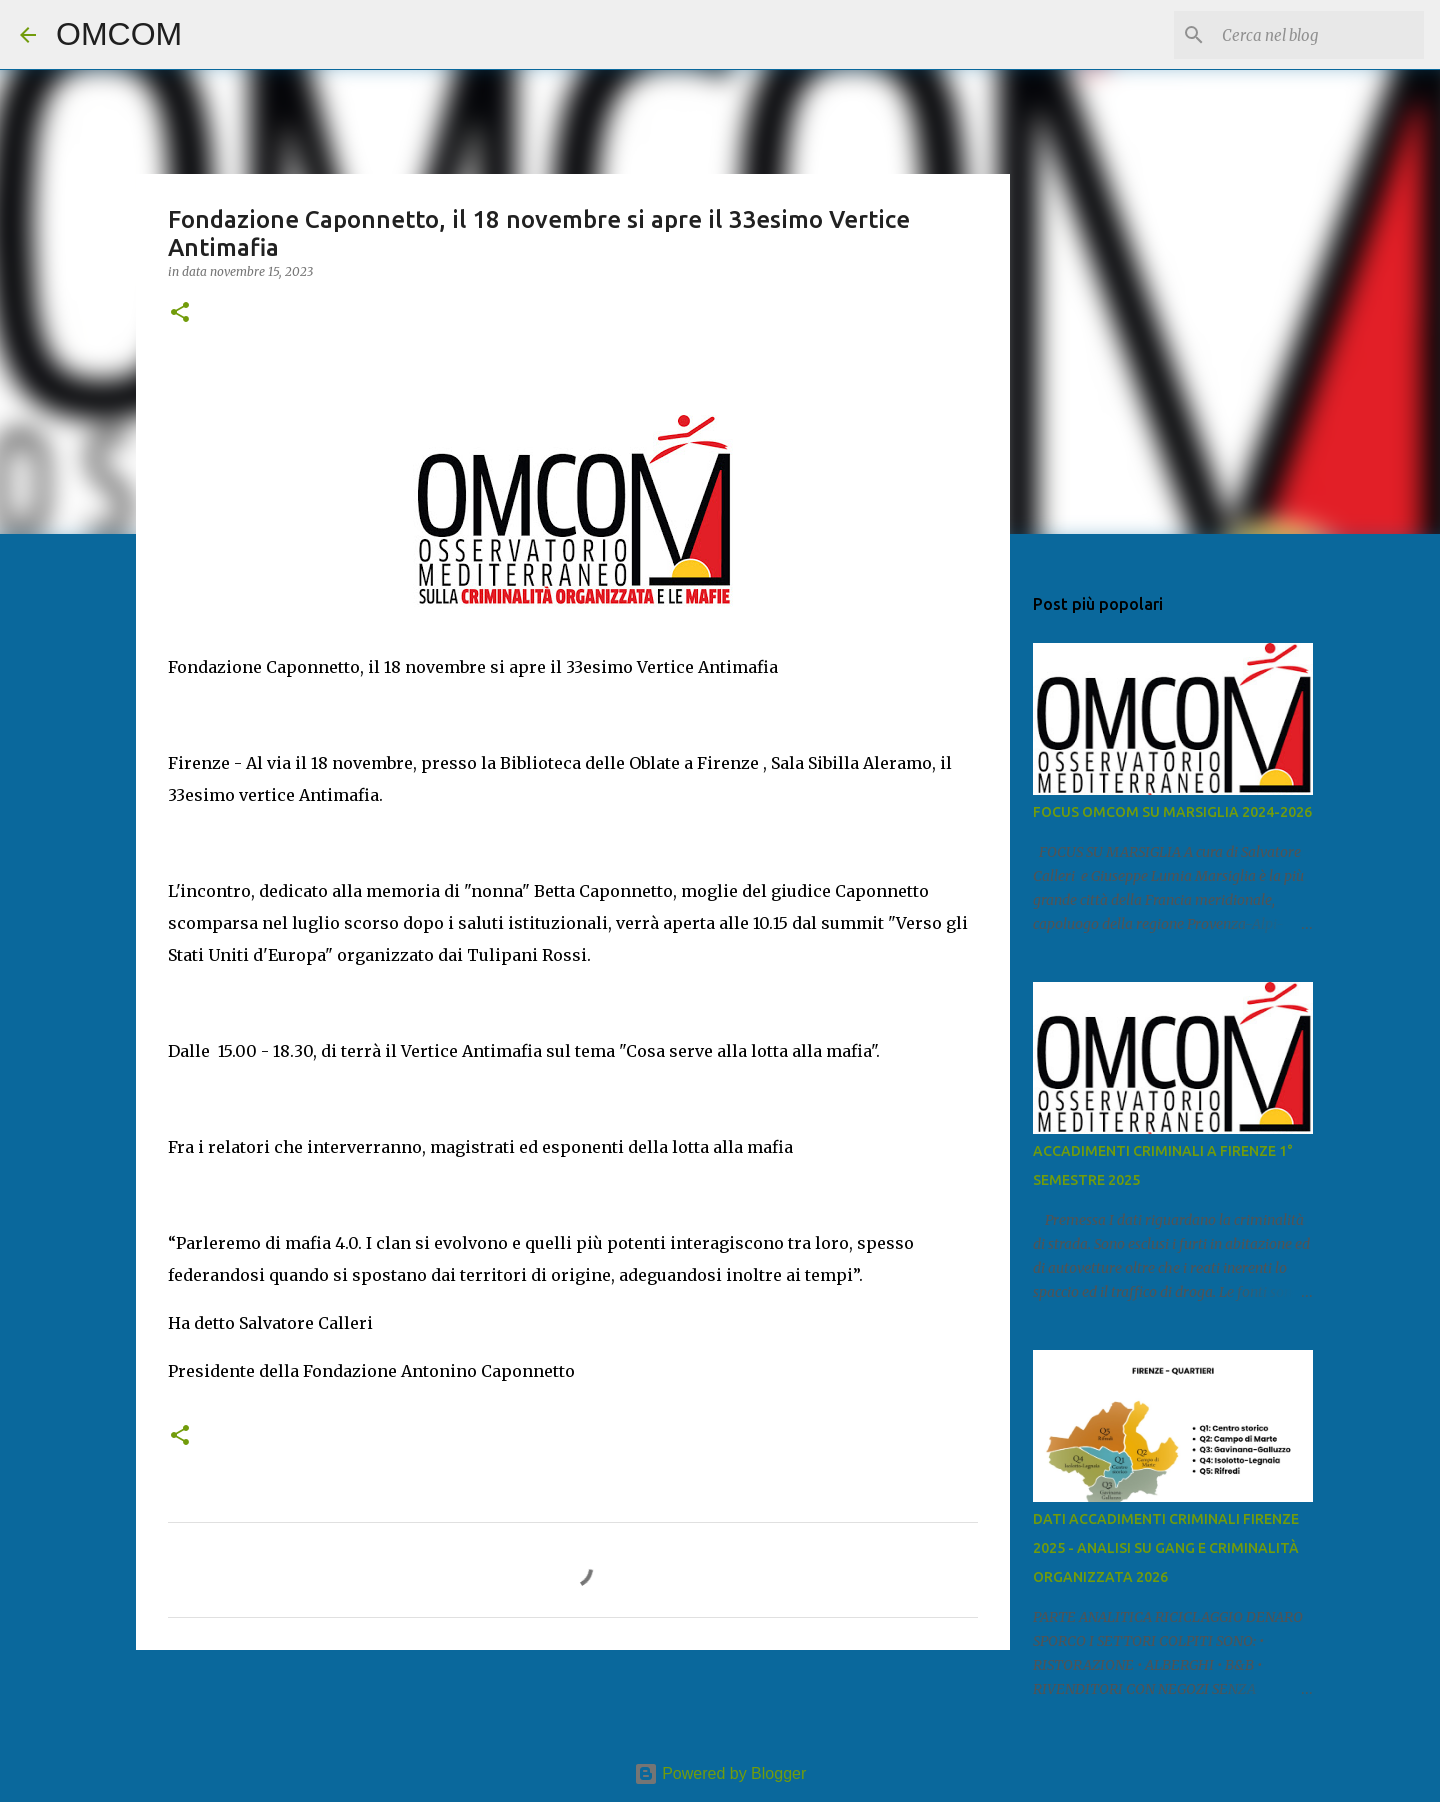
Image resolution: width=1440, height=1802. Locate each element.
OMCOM (119, 34)
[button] (180, 313)
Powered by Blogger (720, 1773)
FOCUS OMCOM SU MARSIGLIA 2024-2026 (1172, 812)
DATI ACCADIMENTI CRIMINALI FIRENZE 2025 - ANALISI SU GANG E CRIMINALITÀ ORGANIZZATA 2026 (1166, 1548)
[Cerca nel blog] (1319, 35)
